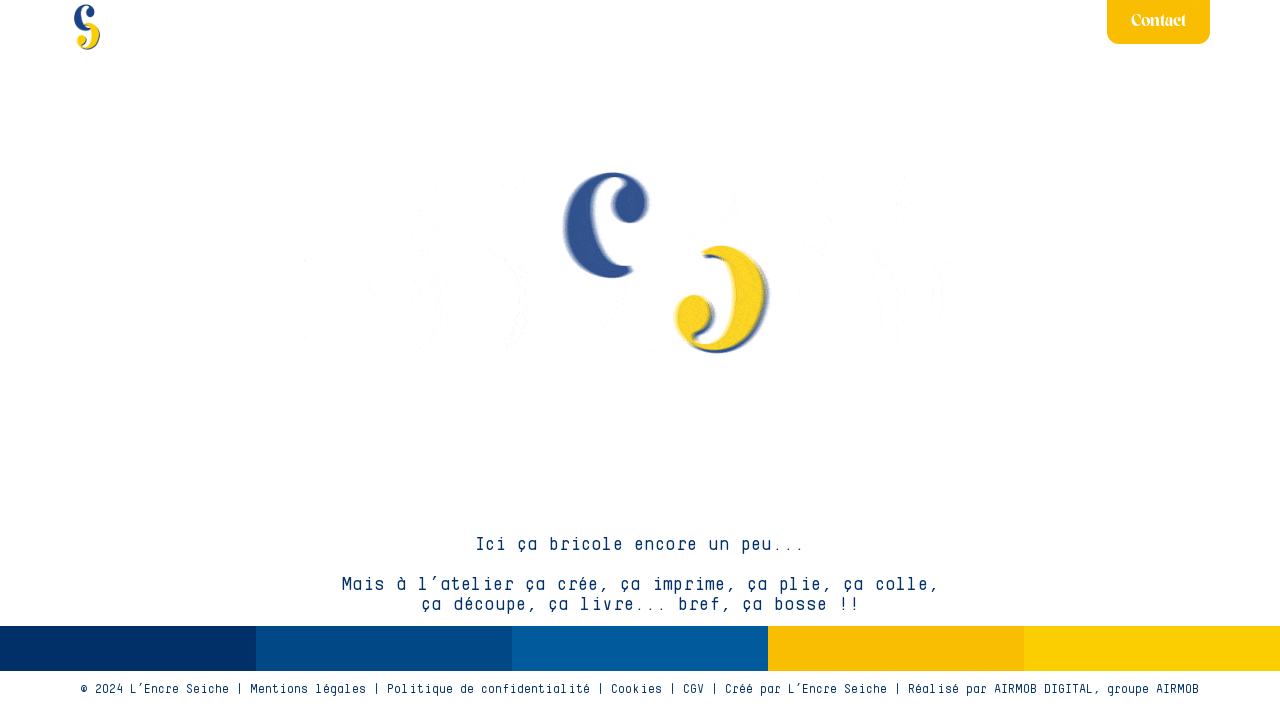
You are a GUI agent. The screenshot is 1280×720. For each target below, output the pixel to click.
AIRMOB (1177, 690)
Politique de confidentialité (488, 690)
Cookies (636, 690)
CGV (693, 690)
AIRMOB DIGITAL (1043, 690)
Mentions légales (308, 690)
